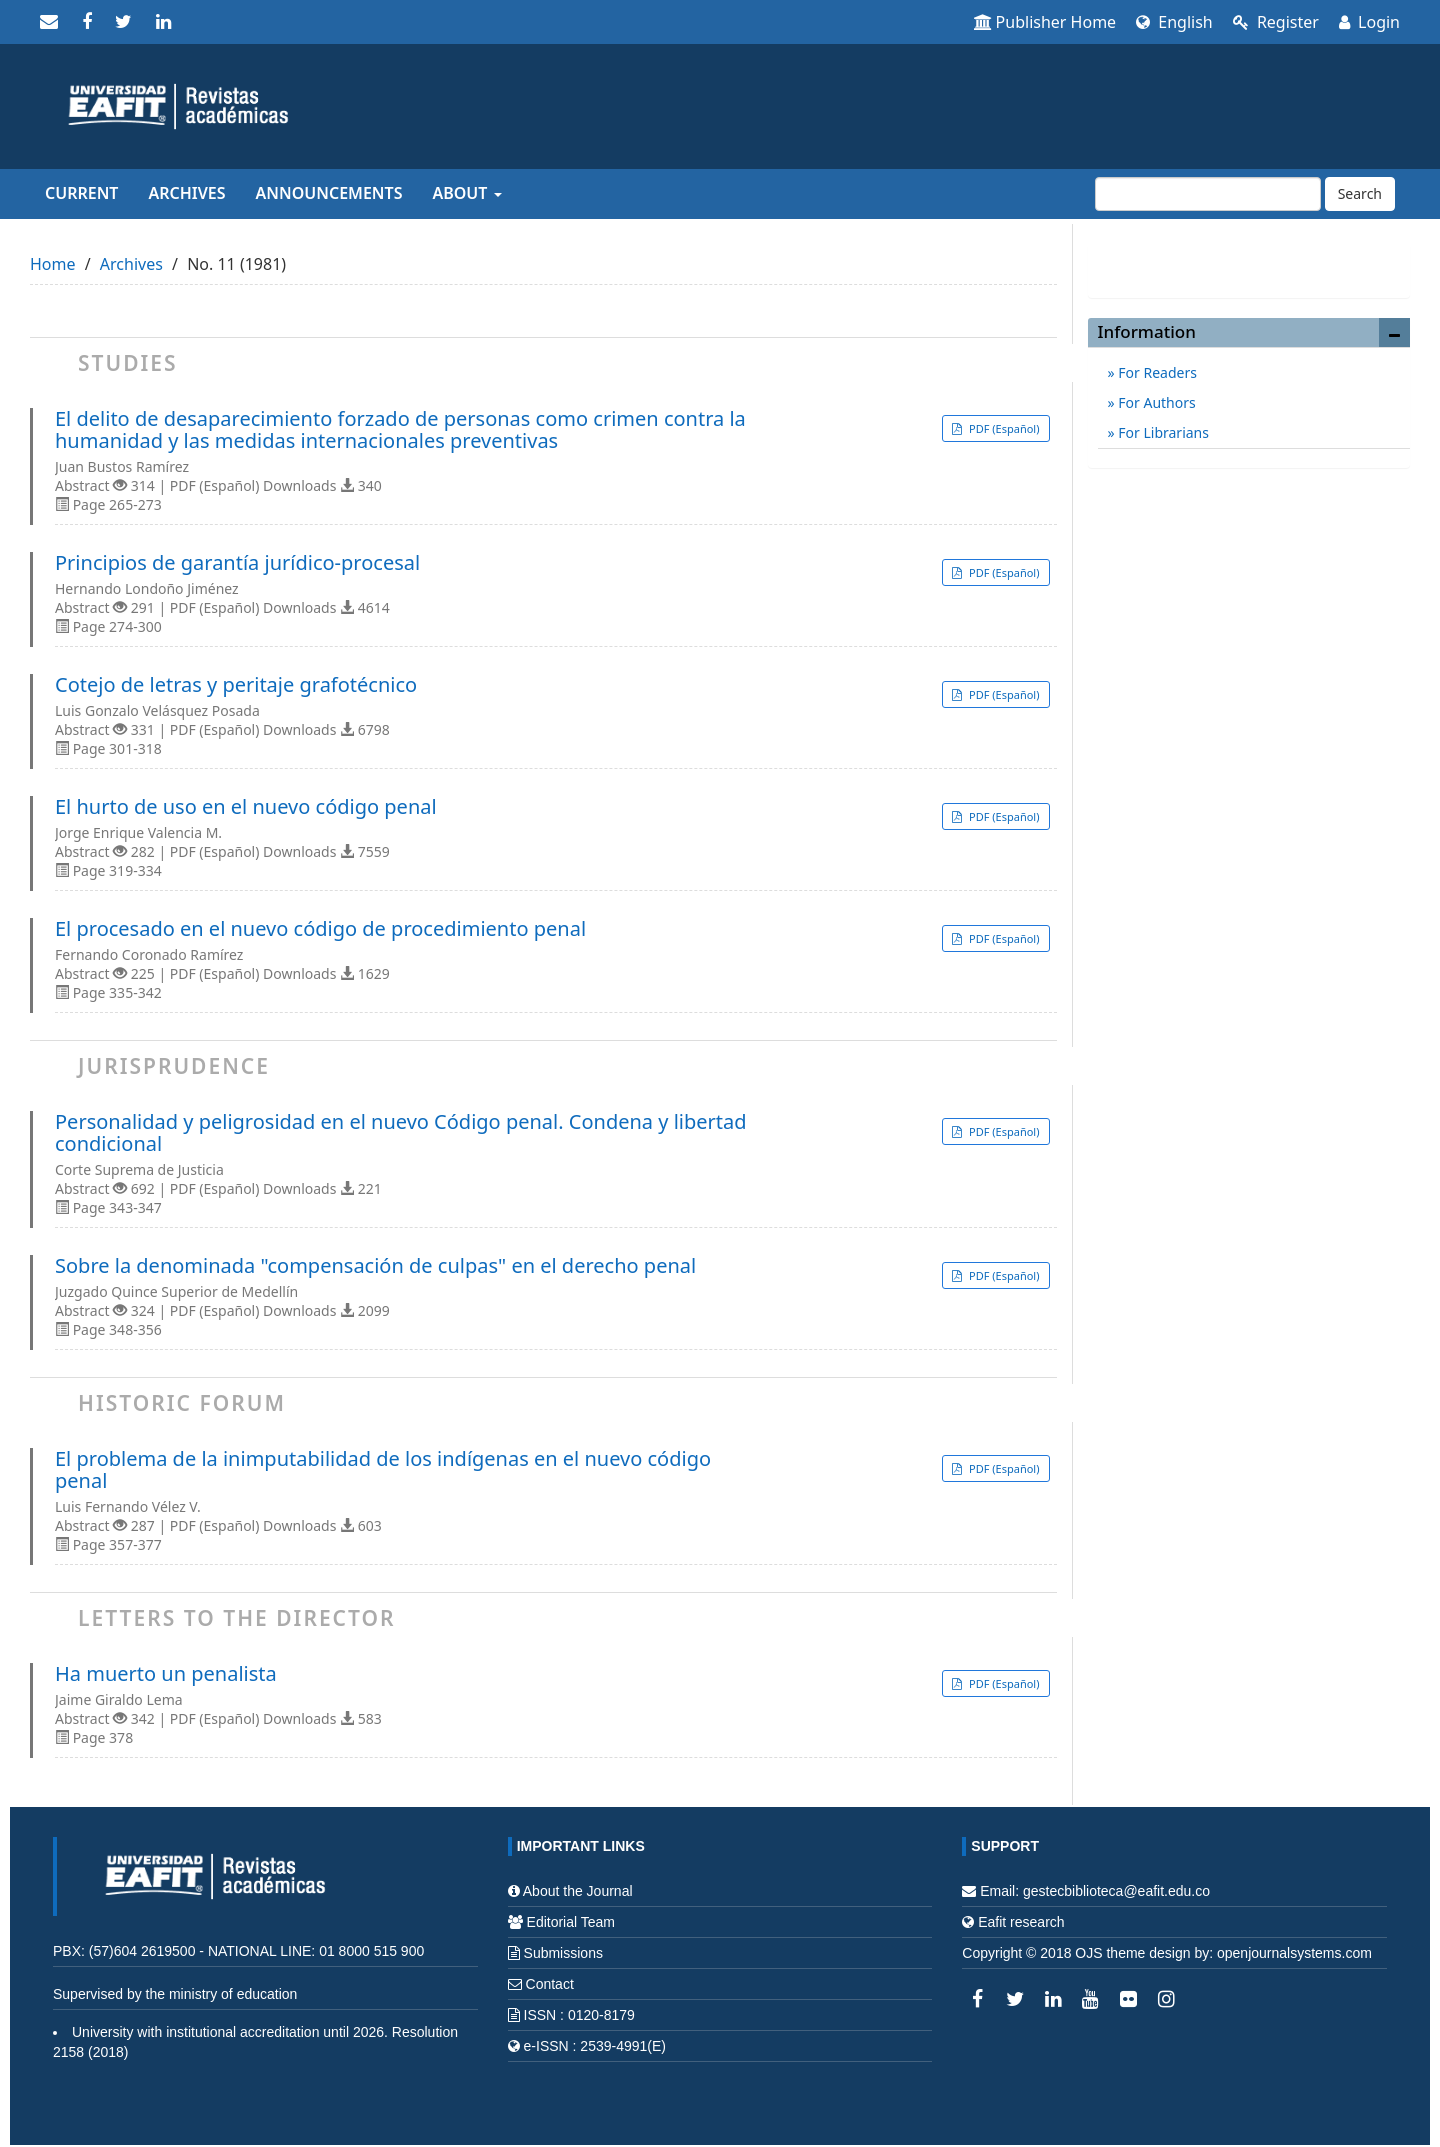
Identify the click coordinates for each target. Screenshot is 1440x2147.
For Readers (1156, 372)
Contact (550, 1984)
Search (1360, 193)
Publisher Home (1045, 22)
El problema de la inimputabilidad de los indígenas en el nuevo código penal (383, 1470)
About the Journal (578, 1891)
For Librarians (1162, 432)
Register (1276, 22)
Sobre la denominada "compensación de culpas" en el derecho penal (375, 1266)
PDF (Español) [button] (1002, 428)
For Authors (1155, 402)
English (1174, 22)
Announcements (329, 193)
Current (81, 193)
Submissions (563, 1953)
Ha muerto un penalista (166, 1674)
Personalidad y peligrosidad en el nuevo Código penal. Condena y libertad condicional (401, 1133)
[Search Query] (1208, 194)
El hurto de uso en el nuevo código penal (246, 807)
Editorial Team (571, 1922)
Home (53, 264)
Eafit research (1021, 1922)
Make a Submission (1248, 260)
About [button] (466, 193)
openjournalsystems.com (1294, 1953)
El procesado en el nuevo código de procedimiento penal (320, 929)
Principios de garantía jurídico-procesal (237, 563)
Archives (186, 193)
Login (1369, 22)
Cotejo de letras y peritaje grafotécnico (236, 685)
